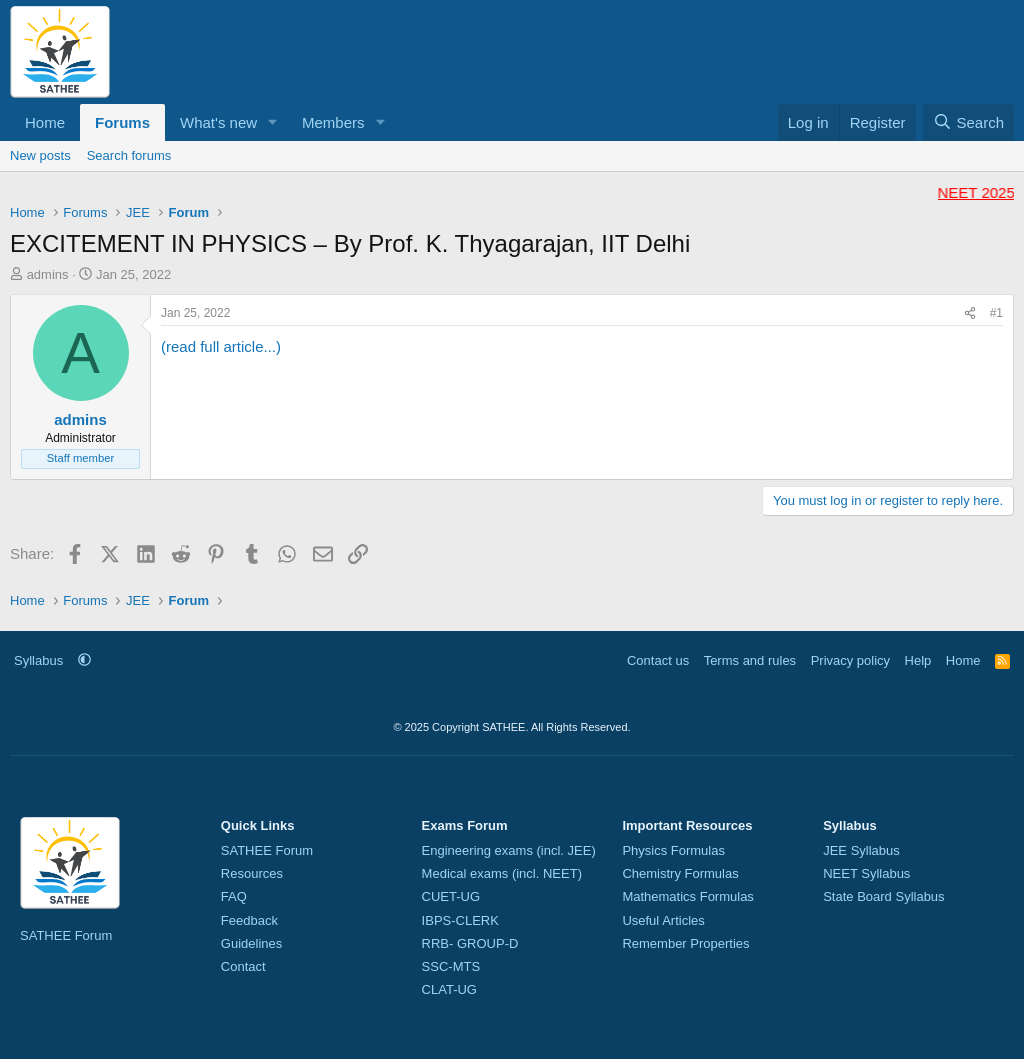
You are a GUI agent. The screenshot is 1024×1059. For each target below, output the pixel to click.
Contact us (658, 660)
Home (45, 122)
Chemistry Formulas (680, 873)
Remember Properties (685, 943)
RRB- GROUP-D (470, 943)
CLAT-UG (449, 989)
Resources (252, 873)
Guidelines (251, 943)
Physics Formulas (673, 850)
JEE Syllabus (861, 850)
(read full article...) (221, 346)
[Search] (968, 122)
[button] (273, 122)
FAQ (234, 896)
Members (333, 122)
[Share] (970, 313)
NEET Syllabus (866, 873)
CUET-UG (451, 896)
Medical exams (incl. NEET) (502, 873)
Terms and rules (750, 660)
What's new (218, 122)
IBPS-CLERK (460, 920)
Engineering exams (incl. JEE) (509, 850)
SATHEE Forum (66, 935)
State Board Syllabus (883, 896)
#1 (996, 313)
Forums (122, 122)
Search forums (129, 155)
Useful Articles (663, 920)
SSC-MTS (451, 966)
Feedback (249, 920)
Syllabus (38, 660)
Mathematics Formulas (687, 896)
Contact (243, 966)
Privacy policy (850, 660)
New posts (40, 155)
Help (918, 660)
